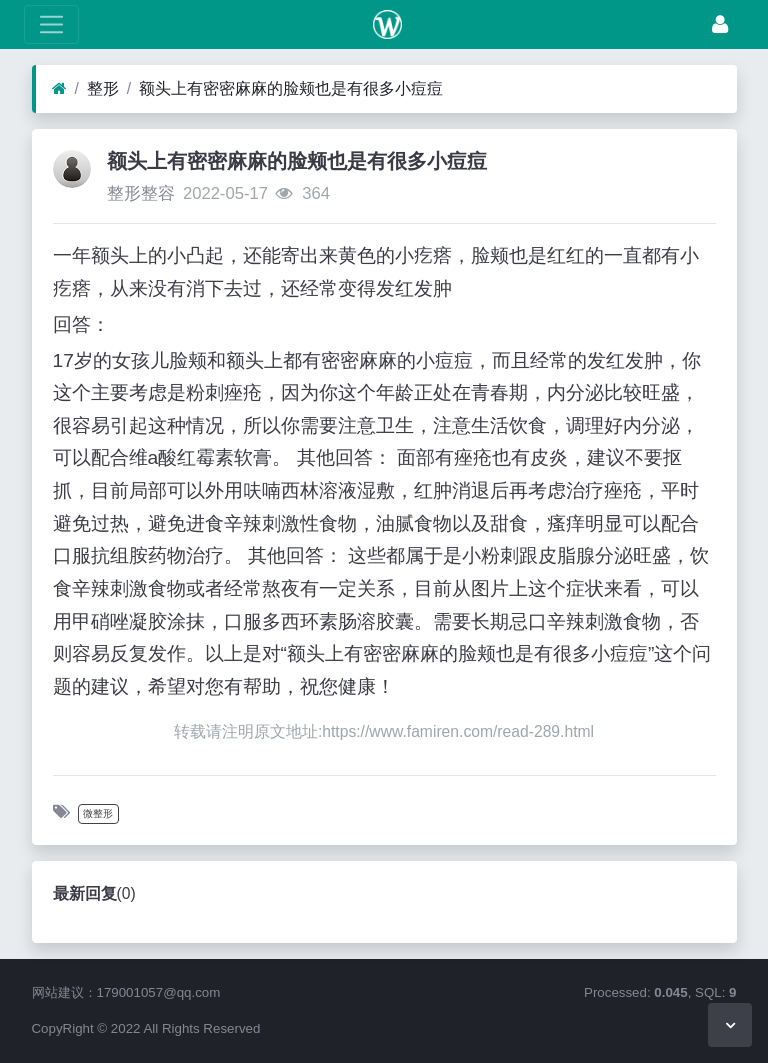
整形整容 (141, 193)
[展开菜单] (51, 24)
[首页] (59, 89)
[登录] (720, 24)
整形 (103, 88)
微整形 (98, 813)
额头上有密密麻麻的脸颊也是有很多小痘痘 (291, 88)
